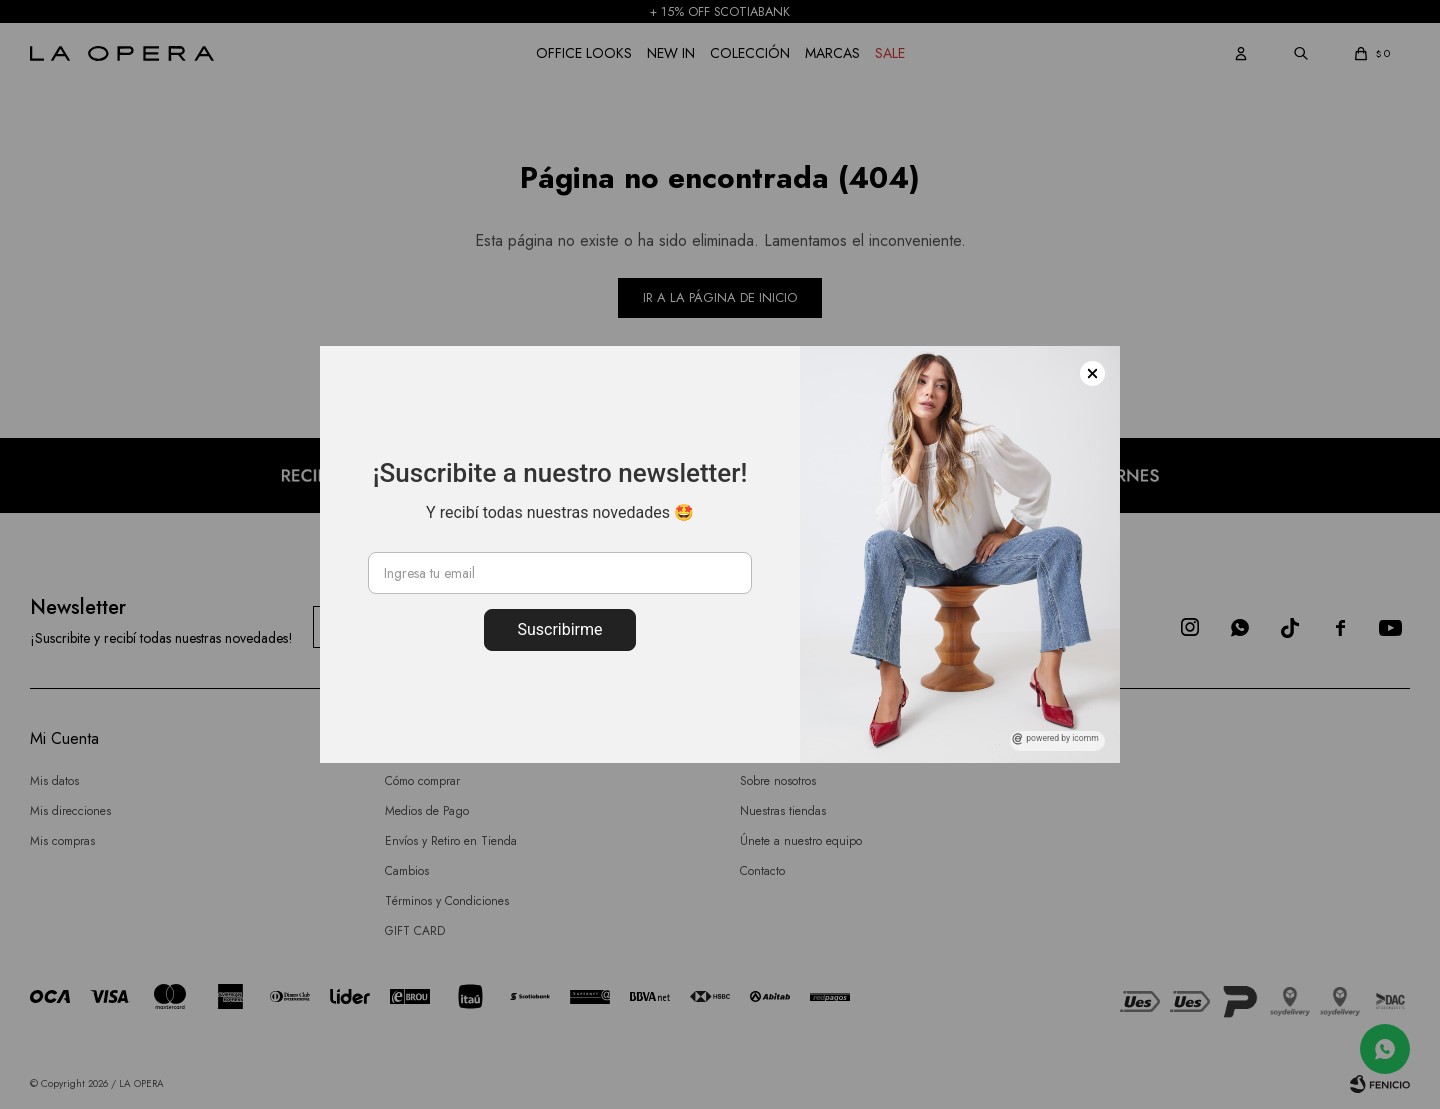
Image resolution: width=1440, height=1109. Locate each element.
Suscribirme (559, 629)
